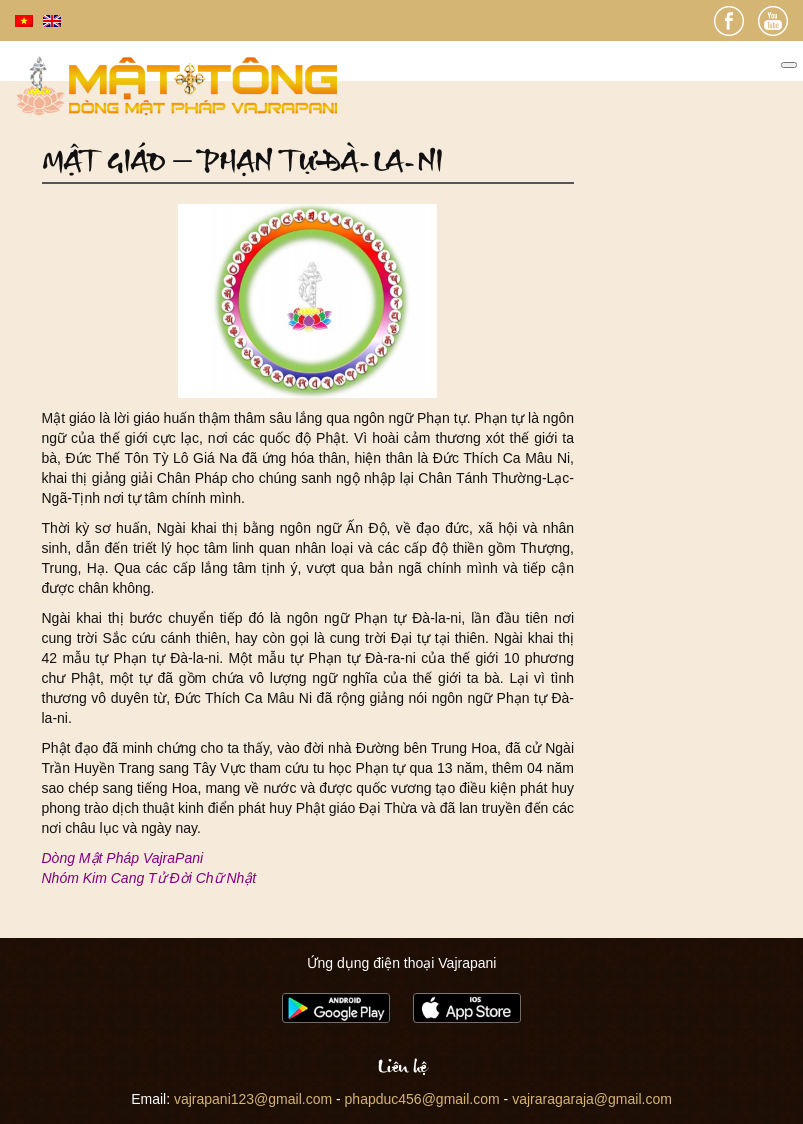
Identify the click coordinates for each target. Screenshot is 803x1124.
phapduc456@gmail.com (422, 1099)
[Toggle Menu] (789, 65)
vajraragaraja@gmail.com (592, 1099)
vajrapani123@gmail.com (253, 1099)
